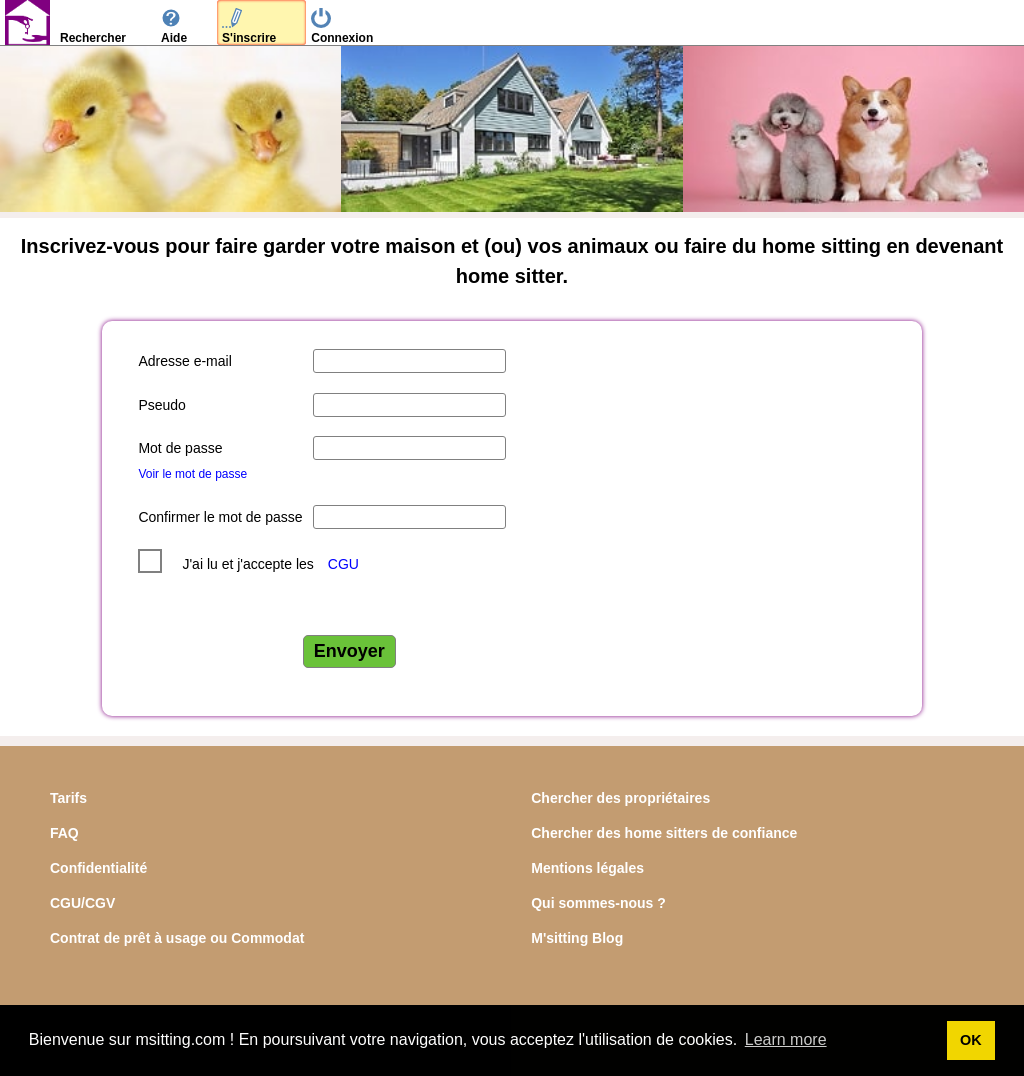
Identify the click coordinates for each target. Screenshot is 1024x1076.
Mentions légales (587, 868)
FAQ (64, 833)
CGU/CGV (82, 903)
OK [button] (971, 1040)
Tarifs (68, 798)
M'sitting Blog (577, 938)
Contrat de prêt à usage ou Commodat (177, 938)
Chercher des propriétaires (620, 798)
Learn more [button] (786, 1039)
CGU (343, 564)
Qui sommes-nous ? (598, 903)
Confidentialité (98, 868)
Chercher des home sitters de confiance (664, 833)
